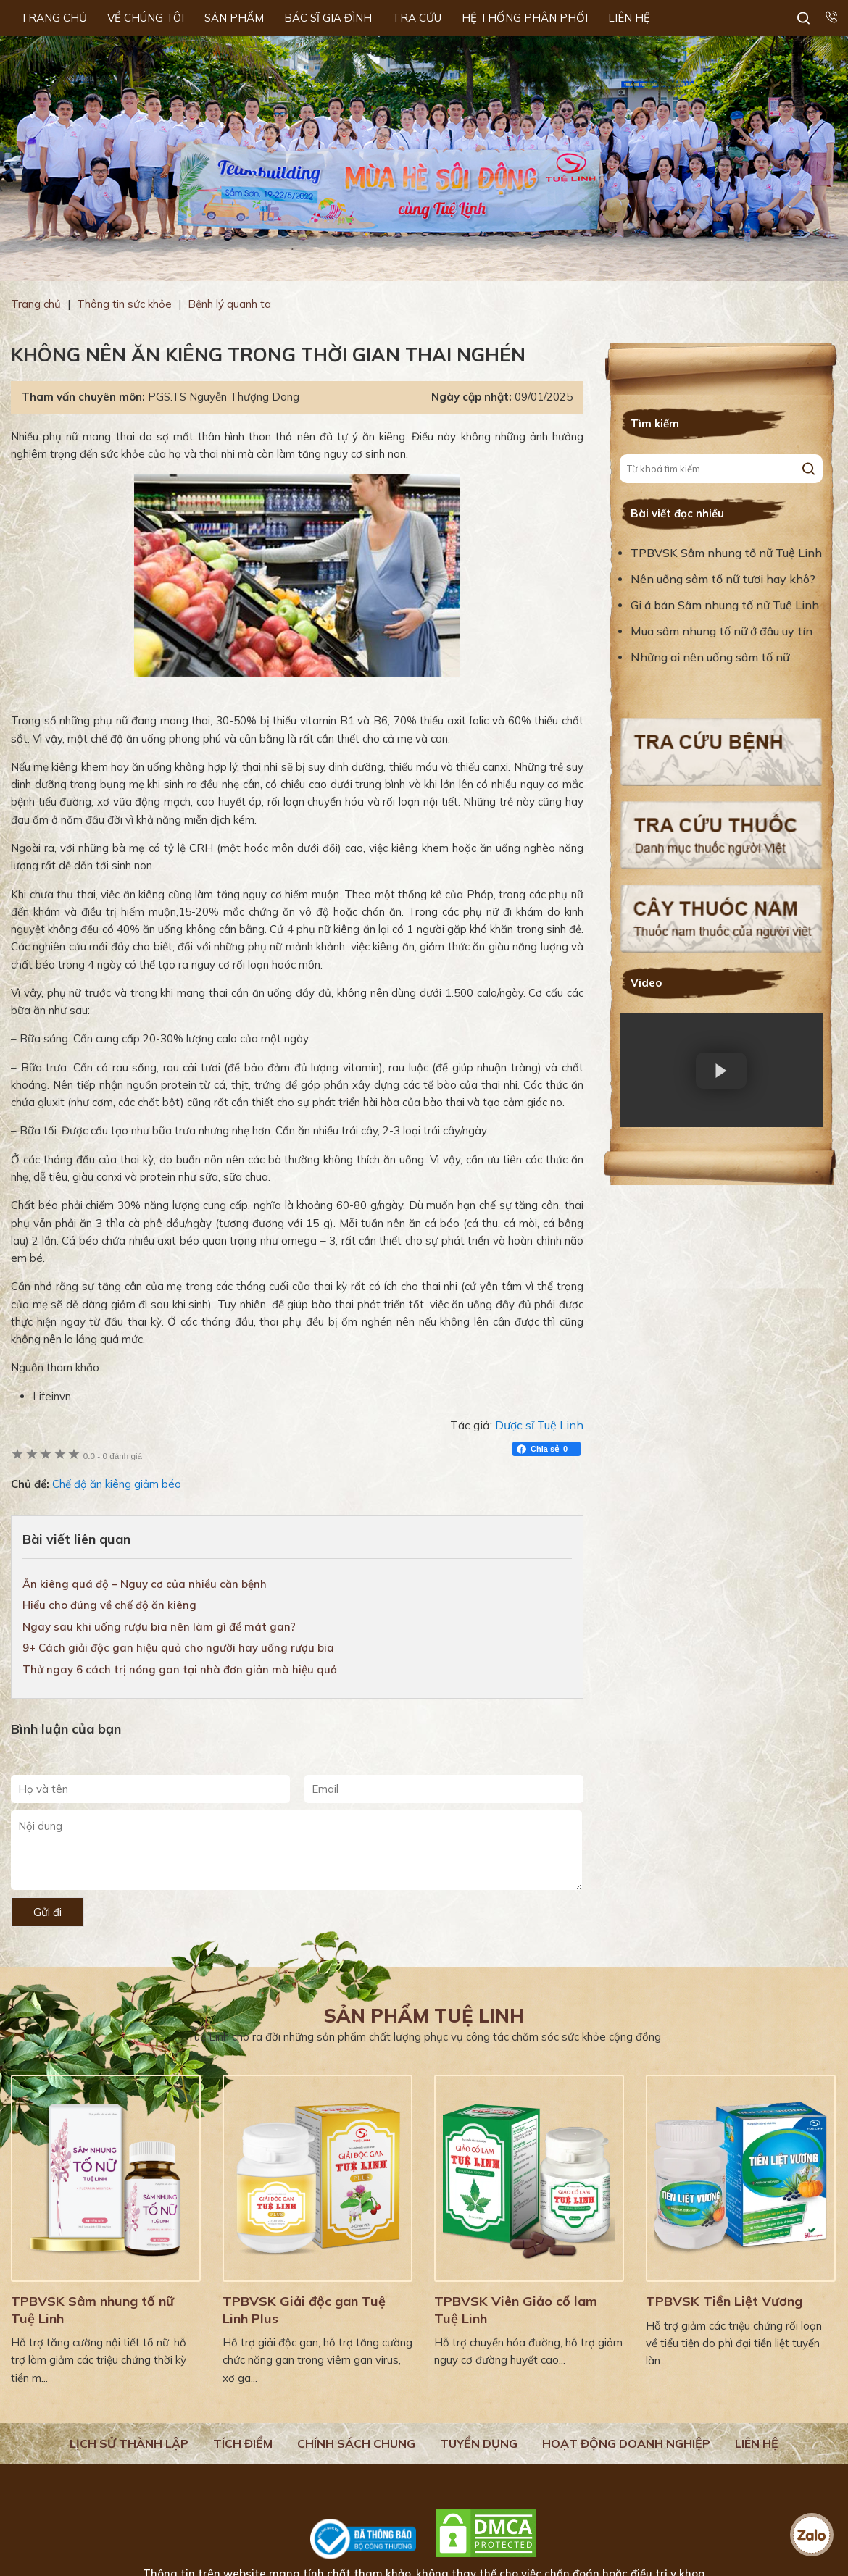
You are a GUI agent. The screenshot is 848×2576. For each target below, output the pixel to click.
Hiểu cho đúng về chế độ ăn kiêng (109, 1605)
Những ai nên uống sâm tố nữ (711, 657)
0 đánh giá (112, 1455)
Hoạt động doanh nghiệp (626, 2443)
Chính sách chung (356, 2443)
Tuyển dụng (478, 2443)
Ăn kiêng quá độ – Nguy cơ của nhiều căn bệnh (144, 1584)
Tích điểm (243, 2443)
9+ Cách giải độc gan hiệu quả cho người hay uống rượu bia (178, 1648)
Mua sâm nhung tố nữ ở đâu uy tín (721, 631)
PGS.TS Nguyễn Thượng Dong (223, 396)
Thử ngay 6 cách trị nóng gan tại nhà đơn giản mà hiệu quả (179, 1669)
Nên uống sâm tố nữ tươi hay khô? (723, 579)
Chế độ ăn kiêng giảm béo (116, 1484)
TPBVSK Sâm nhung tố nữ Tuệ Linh (726, 552)
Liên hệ (756, 2443)
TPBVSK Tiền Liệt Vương (724, 2301)
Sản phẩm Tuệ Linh (424, 2016)
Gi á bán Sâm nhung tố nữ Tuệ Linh (725, 605)
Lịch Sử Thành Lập (129, 2443)
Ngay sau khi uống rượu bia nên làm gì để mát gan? (159, 1627)
